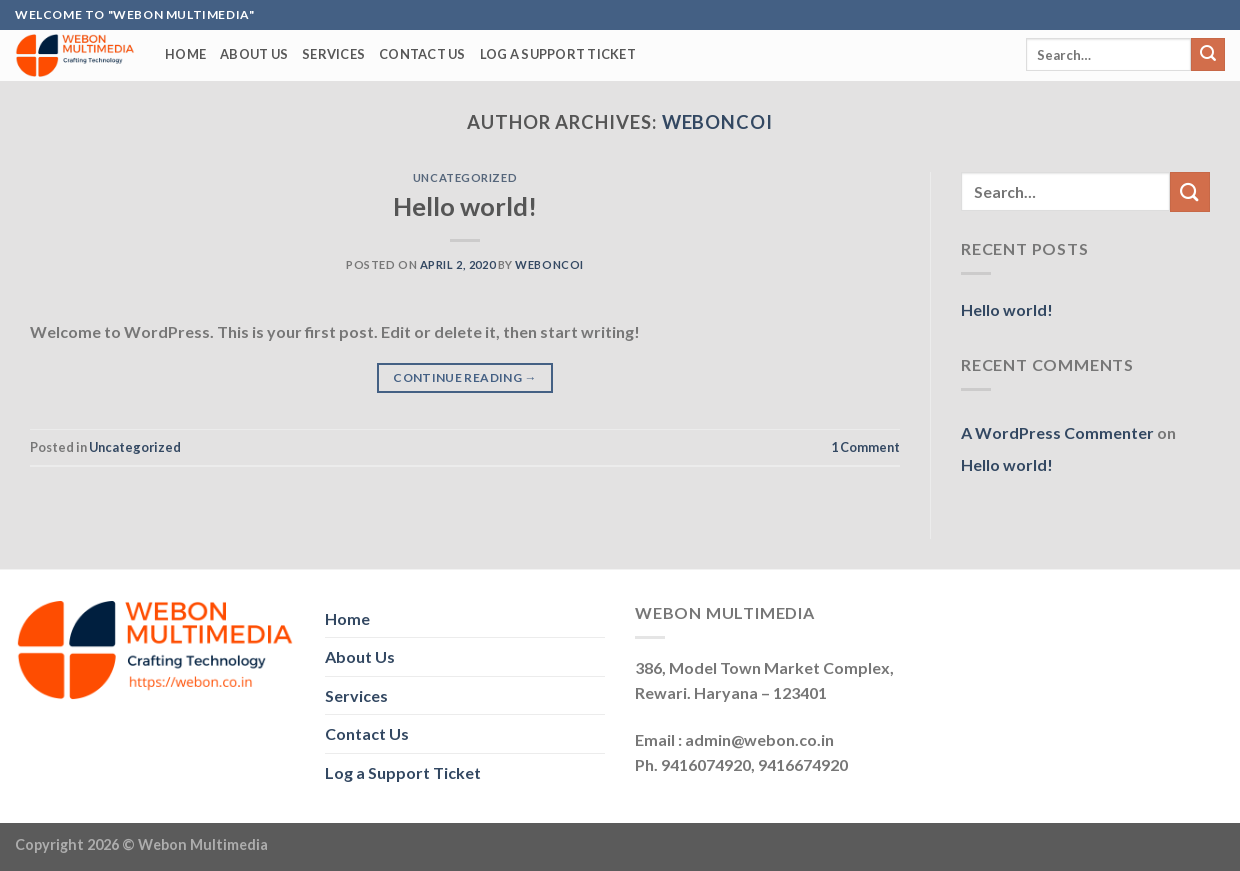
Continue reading (465, 377)
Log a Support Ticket (558, 54)
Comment (865, 447)
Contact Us (422, 54)
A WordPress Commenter (1057, 432)
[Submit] (1208, 55)
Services (333, 54)
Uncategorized (465, 177)
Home (185, 54)
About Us (254, 54)
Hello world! (465, 206)
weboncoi (717, 122)
